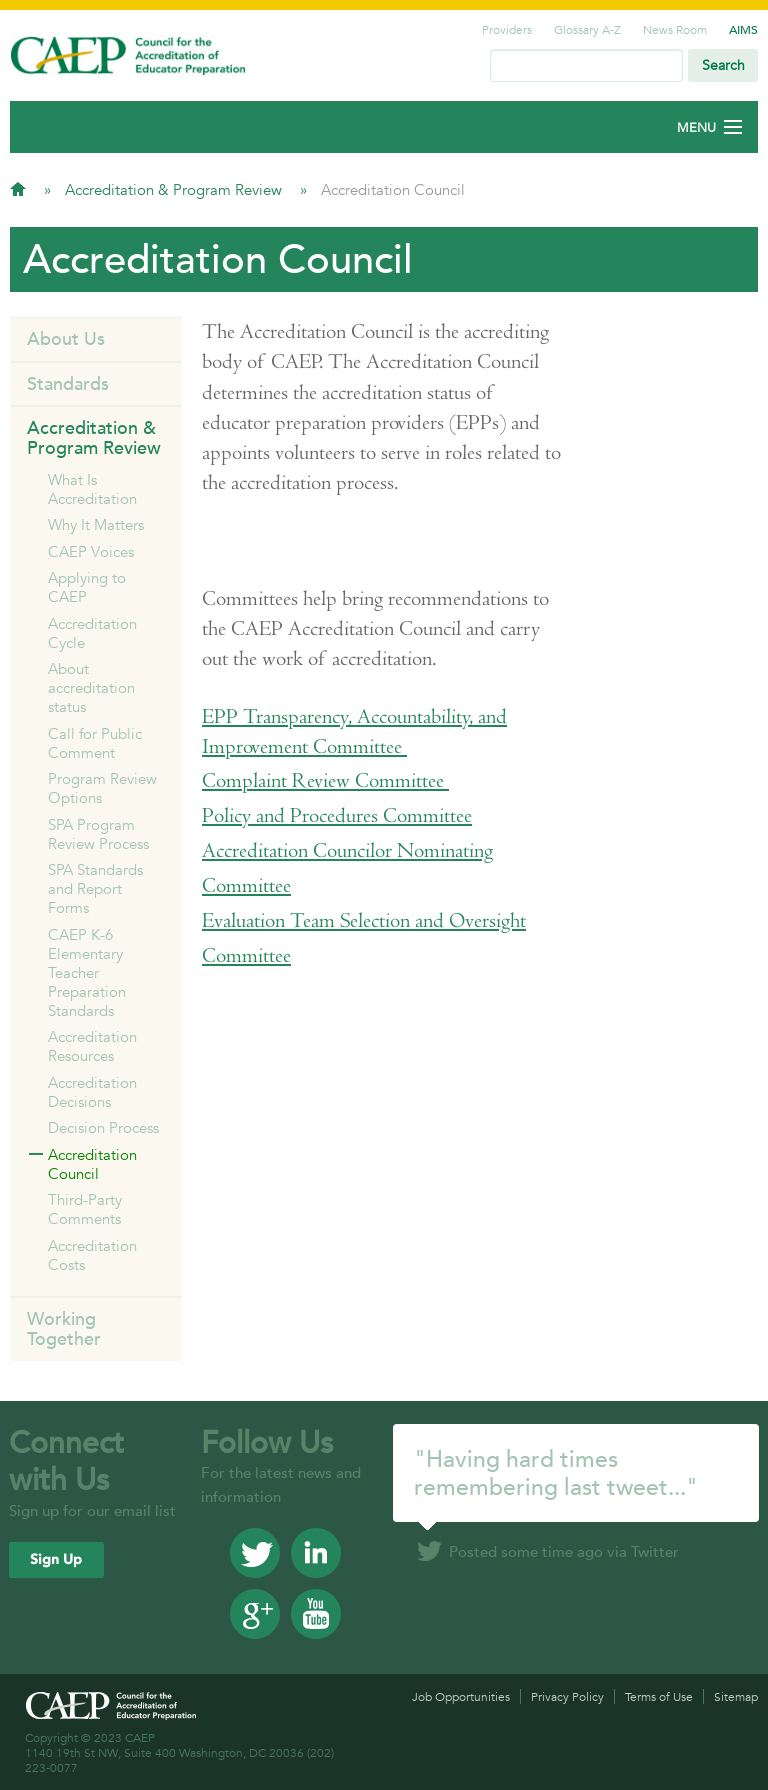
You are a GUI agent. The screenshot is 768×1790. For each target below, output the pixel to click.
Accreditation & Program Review (175, 189)
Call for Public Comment (95, 743)
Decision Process (103, 1127)
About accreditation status (91, 687)
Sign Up (56, 1559)
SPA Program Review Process (98, 834)
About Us (66, 338)
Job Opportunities (461, 1696)
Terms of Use (659, 1696)
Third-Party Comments (85, 1209)
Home (18, 189)
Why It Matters (96, 524)
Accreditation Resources (92, 1046)
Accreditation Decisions (92, 1092)
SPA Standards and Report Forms (95, 888)
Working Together (64, 1328)
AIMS (743, 29)
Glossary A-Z (587, 29)
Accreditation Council (92, 1164)
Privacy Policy (567, 1696)
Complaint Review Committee (325, 780)
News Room (675, 29)
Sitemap (736, 1696)
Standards (68, 383)
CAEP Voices (91, 551)
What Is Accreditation (92, 489)
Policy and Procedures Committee (337, 815)
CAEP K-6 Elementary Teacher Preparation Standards (87, 972)
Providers (507, 29)
